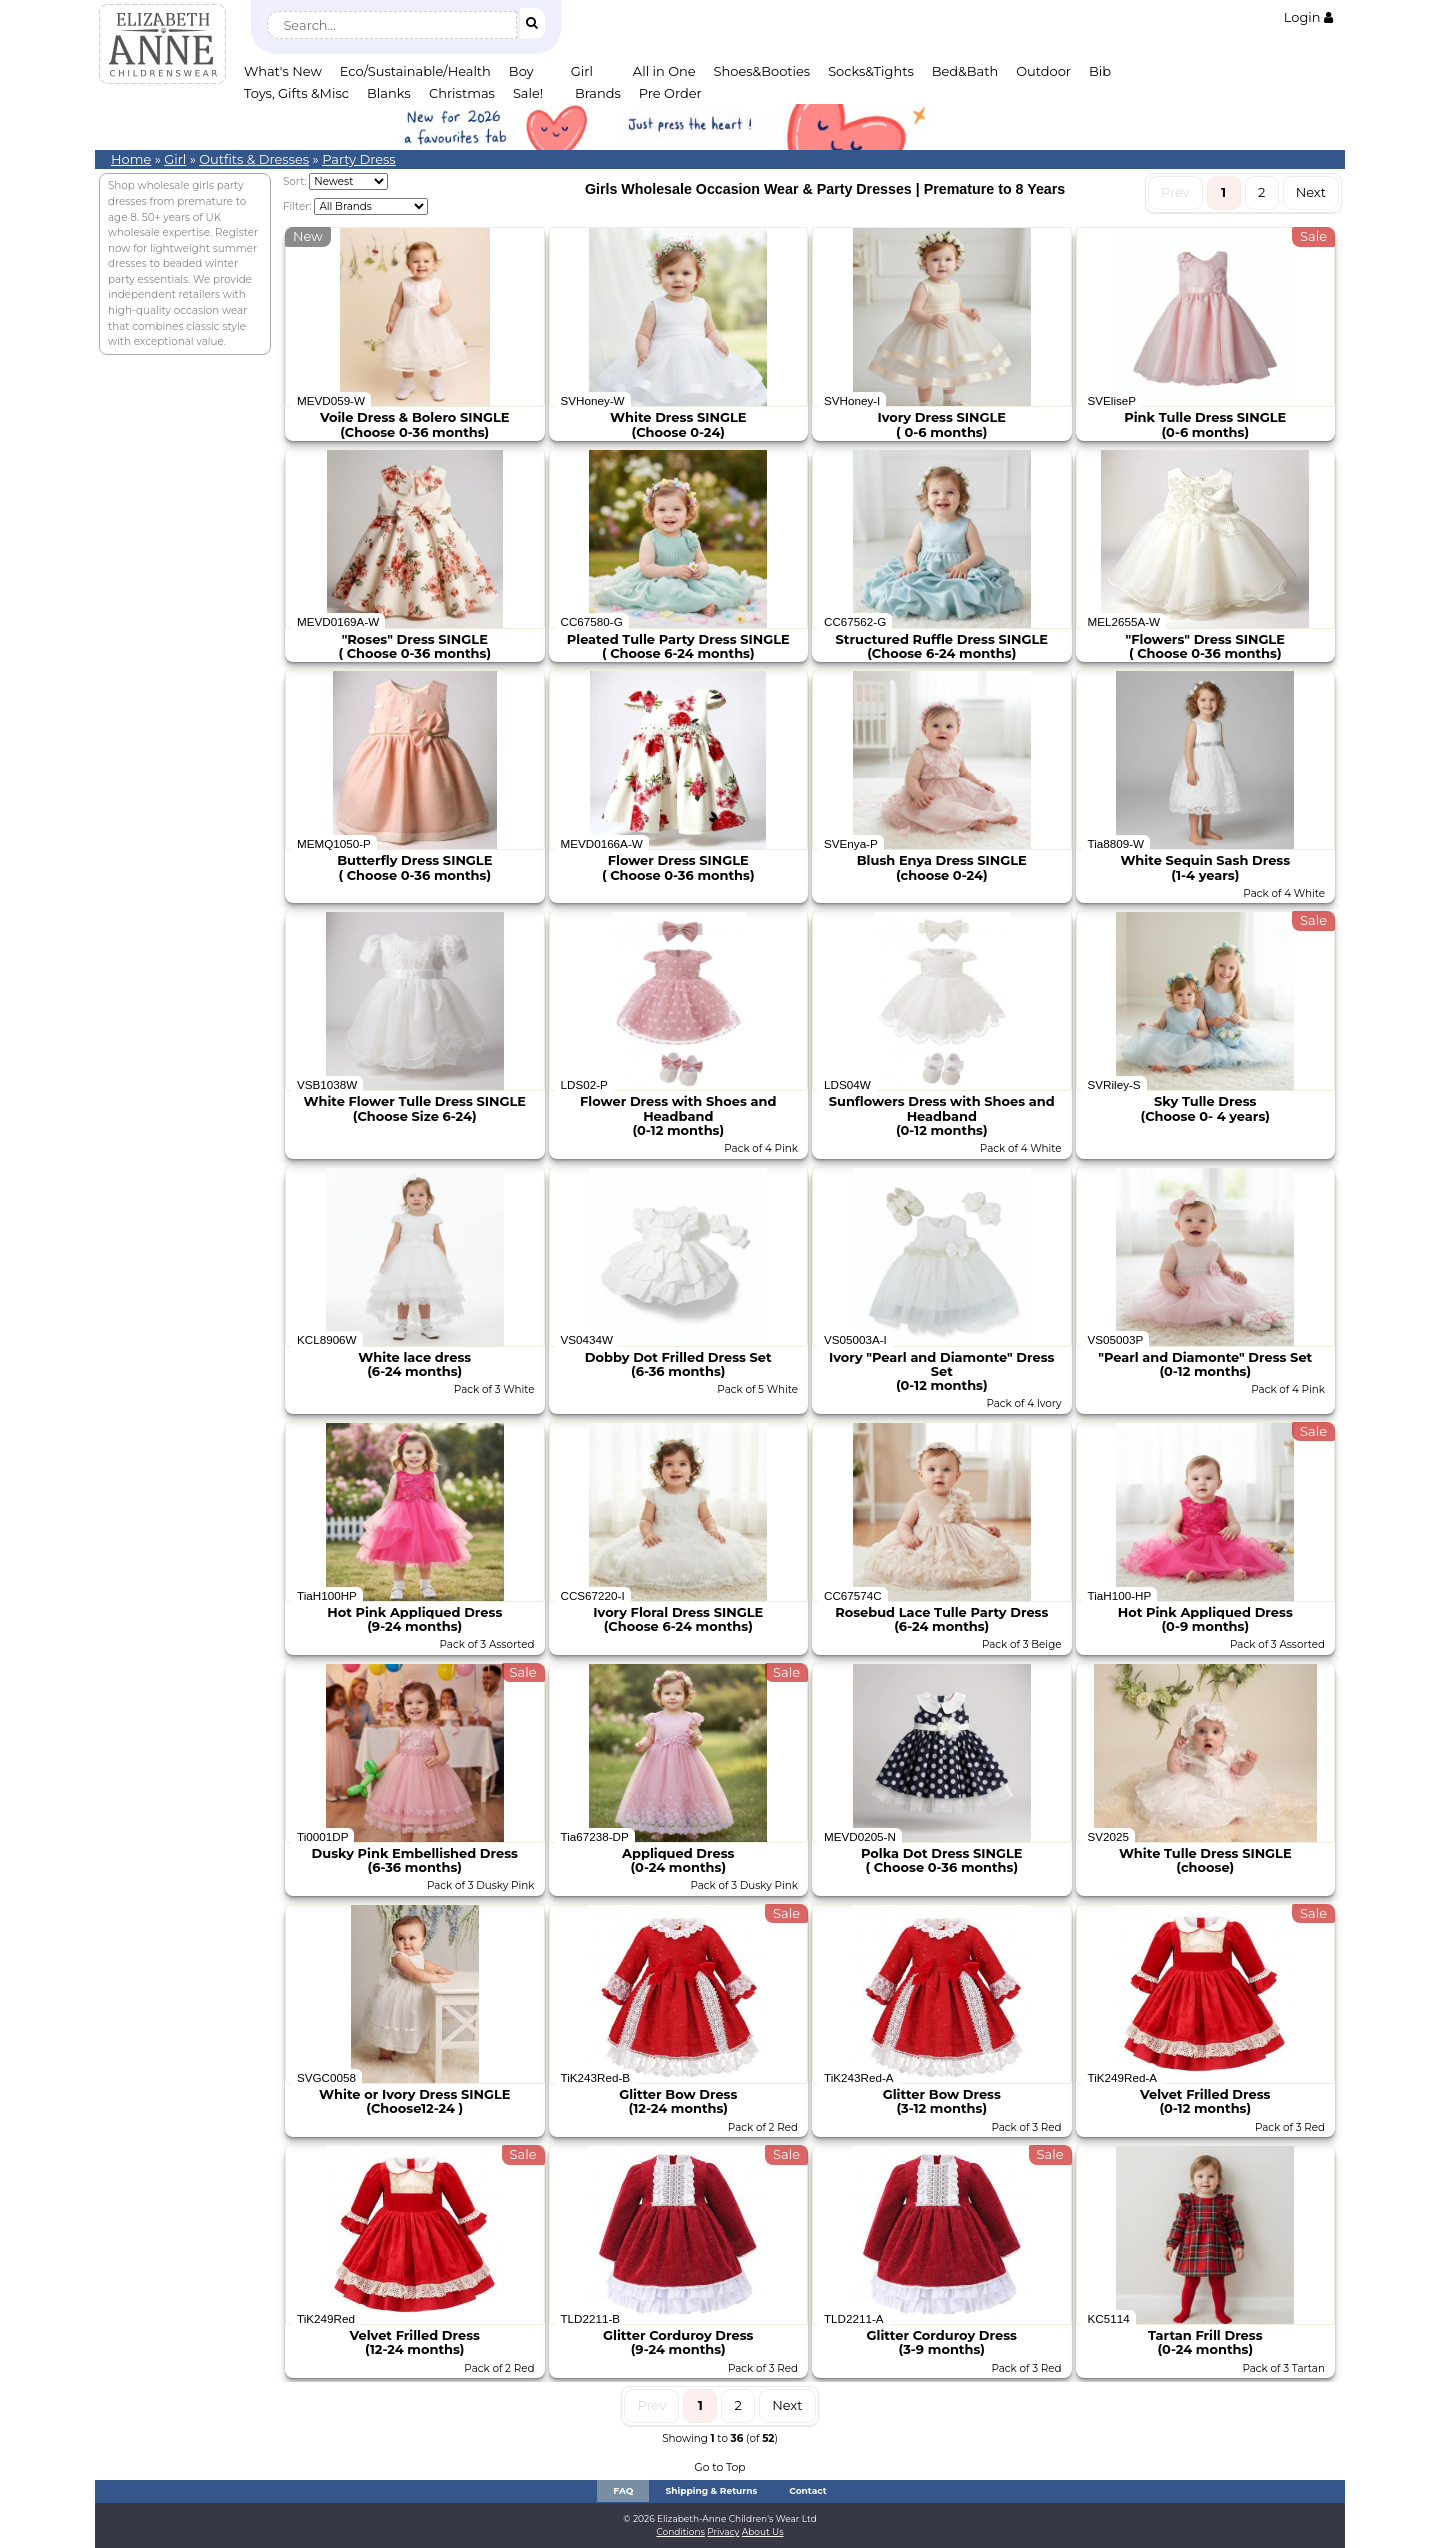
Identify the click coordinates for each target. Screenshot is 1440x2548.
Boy (521, 71)
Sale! (528, 93)
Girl (582, 71)
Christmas (462, 93)
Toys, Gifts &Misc (296, 93)
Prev (1175, 192)
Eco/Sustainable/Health (415, 71)
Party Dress (359, 159)
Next (1311, 192)
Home (131, 159)
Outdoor (1043, 71)
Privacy (723, 2531)
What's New (283, 71)
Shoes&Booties (762, 71)
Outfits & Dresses (254, 159)
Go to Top (719, 2467)
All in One (664, 71)
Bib (1100, 71)
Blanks (389, 93)
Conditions (680, 2531)
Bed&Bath (965, 71)
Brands (598, 93)
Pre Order (670, 93)
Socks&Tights (871, 71)
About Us (763, 2531)
